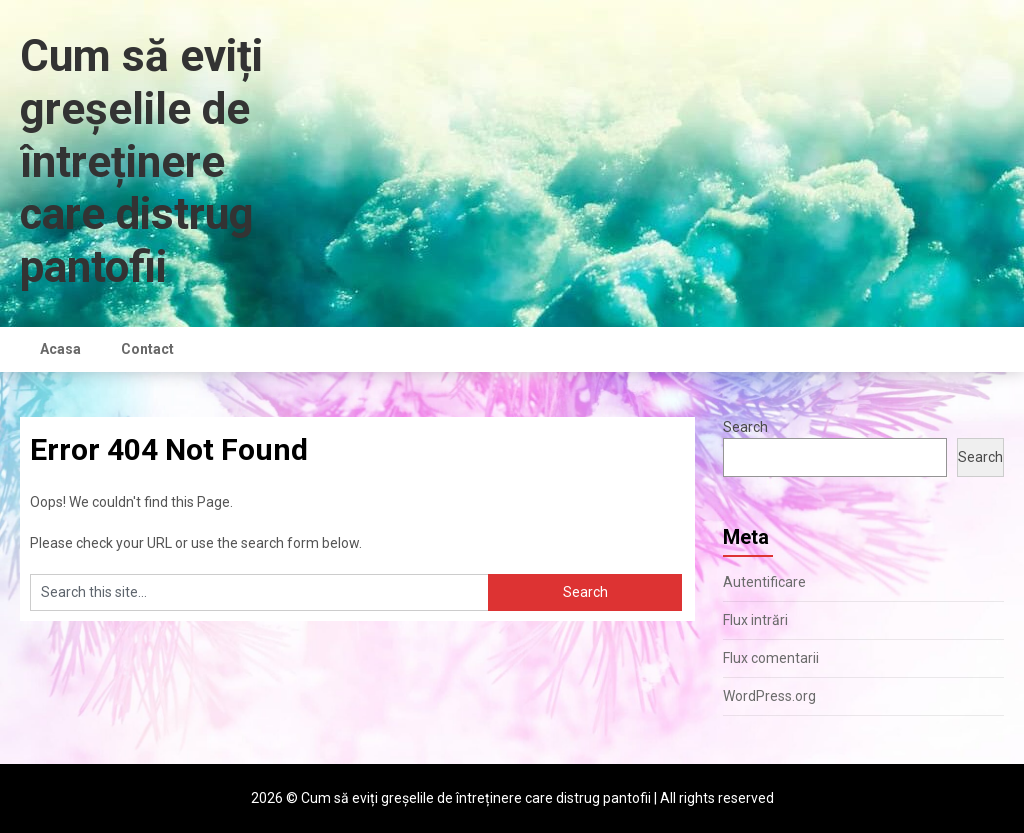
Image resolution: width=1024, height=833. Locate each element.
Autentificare (764, 582)
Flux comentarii (771, 658)
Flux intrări (755, 620)
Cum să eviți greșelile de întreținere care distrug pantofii (141, 161)
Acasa (60, 349)
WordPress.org (769, 696)
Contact (147, 349)
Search (745, 427)
